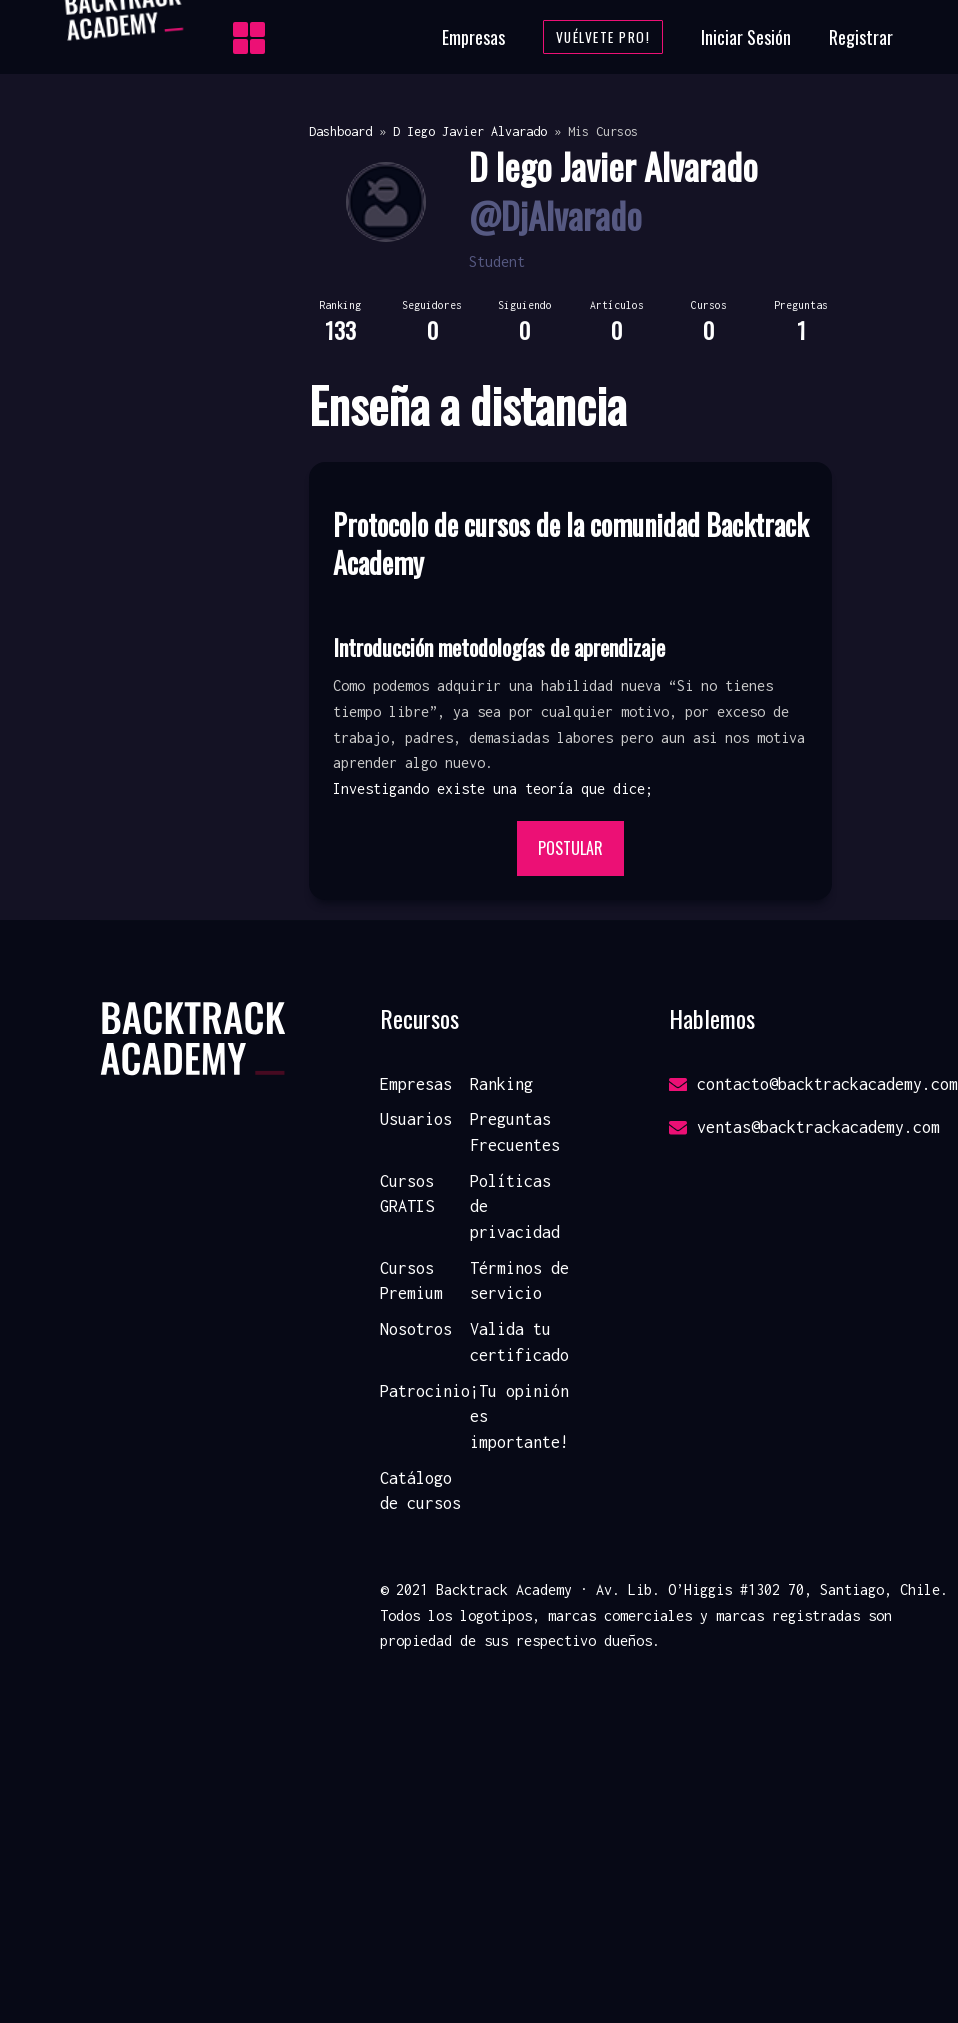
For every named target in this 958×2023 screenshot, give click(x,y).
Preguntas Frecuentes (515, 1132)
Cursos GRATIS (407, 1194)
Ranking (501, 1084)
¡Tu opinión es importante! (519, 1416)
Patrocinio (425, 1391)
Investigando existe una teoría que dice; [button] (493, 788)
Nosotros (416, 1329)
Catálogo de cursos (420, 1491)
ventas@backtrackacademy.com (804, 1127)
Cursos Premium (411, 1281)
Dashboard (340, 131)
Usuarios (416, 1119)
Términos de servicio (519, 1281)
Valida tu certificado (519, 1342)
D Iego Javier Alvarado (470, 131)
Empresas (473, 37)
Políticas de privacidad (515, 1206)
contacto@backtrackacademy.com (813, 1084)
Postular (570, 848)
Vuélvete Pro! (603, 37)
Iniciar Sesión (746, 37)
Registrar (861, 37)
